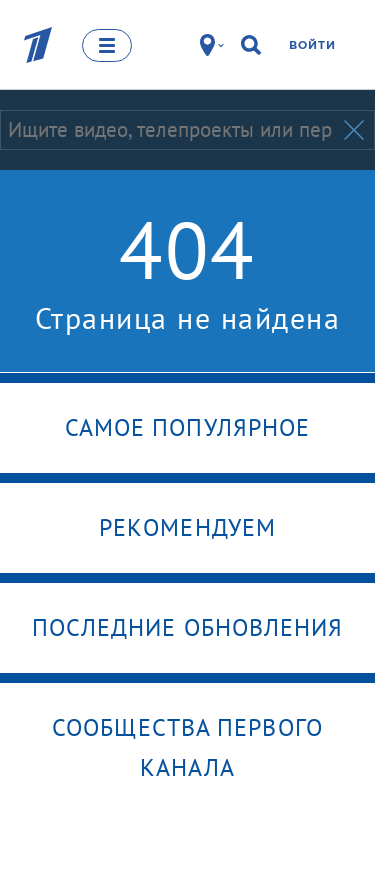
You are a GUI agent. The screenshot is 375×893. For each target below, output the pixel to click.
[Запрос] (170, 130)
